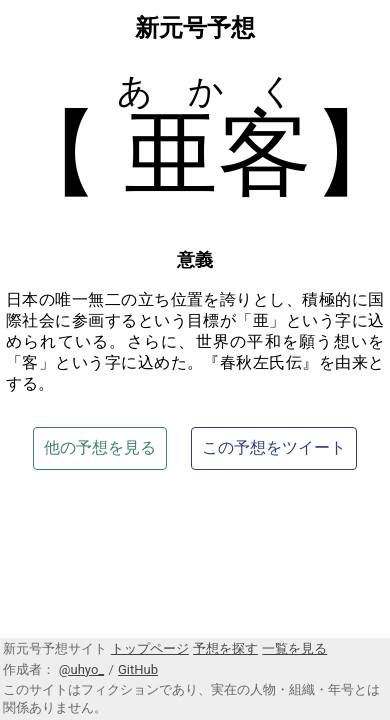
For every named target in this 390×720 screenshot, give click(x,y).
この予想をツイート (274, 447)
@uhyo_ (81, 669)
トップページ (150, 648)
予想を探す (225, 648)
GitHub (138, 669)
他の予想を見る (100, 447)
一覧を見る (294, 648)
